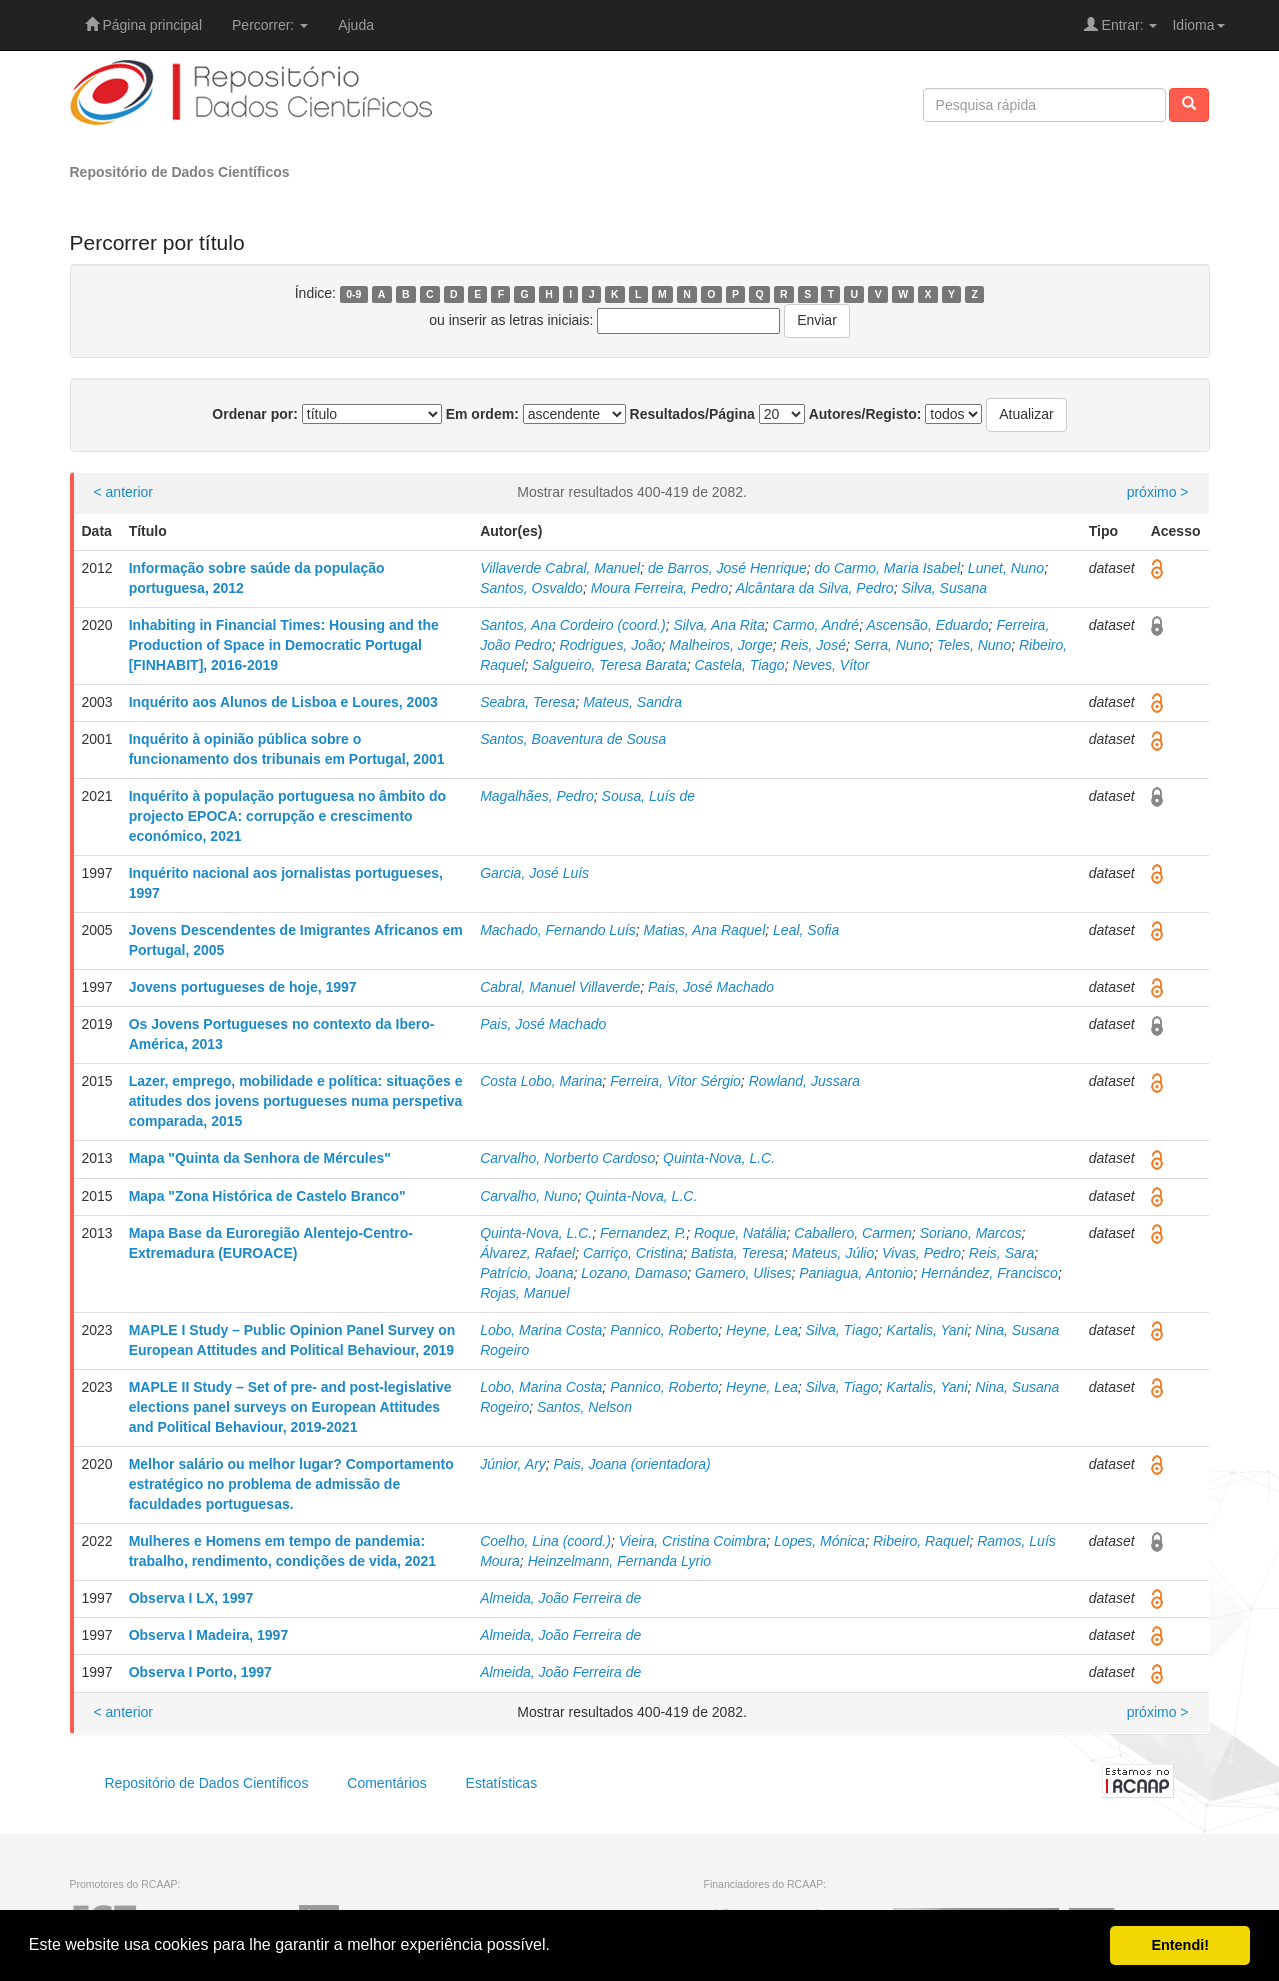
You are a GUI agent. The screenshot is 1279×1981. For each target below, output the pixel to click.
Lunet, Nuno (1006, 568)
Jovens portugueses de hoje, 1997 (243, 987)
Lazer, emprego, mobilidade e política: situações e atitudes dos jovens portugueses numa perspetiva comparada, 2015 (296, 1101)
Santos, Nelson (584, 1407)
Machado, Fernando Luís (558, 930)
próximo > (1158, 492)
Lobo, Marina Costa (541, 1330)
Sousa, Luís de (648, 796)
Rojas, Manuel (525, 1293)
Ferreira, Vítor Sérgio (675, 1081)
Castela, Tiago (739, 665)
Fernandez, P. (643, 1233)
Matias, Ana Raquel (705, 930)
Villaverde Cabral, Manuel (560, 568)
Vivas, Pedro (921, 1253)
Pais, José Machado (711, 987)
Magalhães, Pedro (537, 796)
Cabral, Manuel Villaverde (560, 987)
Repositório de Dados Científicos (180, 172)
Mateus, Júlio (833, 1253)
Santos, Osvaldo (531, 588)
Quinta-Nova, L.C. (719, 1158)
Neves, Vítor (830, 665)
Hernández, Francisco (989, 1273)
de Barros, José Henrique (727, 568)
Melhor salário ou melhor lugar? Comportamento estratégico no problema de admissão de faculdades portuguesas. (291, 1484)
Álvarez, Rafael (527, 1253)
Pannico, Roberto (664, 1330)
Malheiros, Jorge (721, 645)
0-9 (353, 294)
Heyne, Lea (762, 1330)
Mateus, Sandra (632, 702)
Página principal (144, 25)
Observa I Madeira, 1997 (209, 1635)
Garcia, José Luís (534, 873)
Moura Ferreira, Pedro (660, 588)
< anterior (124, 492)
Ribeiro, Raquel (921, 1541)
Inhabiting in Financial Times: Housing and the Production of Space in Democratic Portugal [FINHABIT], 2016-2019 (284, 645)
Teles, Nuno (974, 645)
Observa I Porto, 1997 (200, 1672)
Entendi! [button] (1180, 1945)
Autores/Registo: (865, 414)
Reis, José (813, 645)
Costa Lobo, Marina (541, 1081)
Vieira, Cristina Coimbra (693, 1541)
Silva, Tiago (842, 1330)
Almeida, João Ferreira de (560, 1598)
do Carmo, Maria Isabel (888, 568)
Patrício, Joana (526, 1273)
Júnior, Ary (513, 1464)
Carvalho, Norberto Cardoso (567, 1158)
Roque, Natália (740, 1233)
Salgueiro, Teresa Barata (609, 665)
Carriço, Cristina (633, 1253)
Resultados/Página (692, 414)
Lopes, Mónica (819, 1541)
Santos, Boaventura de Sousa (573, 739)
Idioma (1198, 25)
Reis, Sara (1001, 1253)
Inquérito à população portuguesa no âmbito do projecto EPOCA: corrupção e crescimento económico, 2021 (287, 816)
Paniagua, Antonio (856, 1273)
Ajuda (356, 25)
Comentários (386, 1783)
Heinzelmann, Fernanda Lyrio (619, 1561)
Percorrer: (270, 25)
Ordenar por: (255, 414)
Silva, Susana (944, 588)
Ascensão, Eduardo (927, 625)
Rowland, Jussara (804, 1081)
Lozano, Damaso (634, 1273)
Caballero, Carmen (853, 1233)
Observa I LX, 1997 (191, 1598)
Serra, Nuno (891, 645)
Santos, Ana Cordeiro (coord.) (572, 625)
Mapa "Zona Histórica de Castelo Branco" (267, 1196)
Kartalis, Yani (926, 1330)
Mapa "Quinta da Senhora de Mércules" (260, 1158)
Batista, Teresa (737, 1253)
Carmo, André (816, 625)
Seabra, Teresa (527, 702)
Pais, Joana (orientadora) (632, 1464)
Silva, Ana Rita (718, 625)
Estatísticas (502, 1783)
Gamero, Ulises (743, 1273)
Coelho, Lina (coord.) (545, 1541)
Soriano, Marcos (971, 1233)
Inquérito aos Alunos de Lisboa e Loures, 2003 (283, 702)
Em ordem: (482, 414)
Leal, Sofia (806, 930)
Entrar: (1121, 25)
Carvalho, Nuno (528, 1196)
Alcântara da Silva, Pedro (815, 588)
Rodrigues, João (611, 645)
